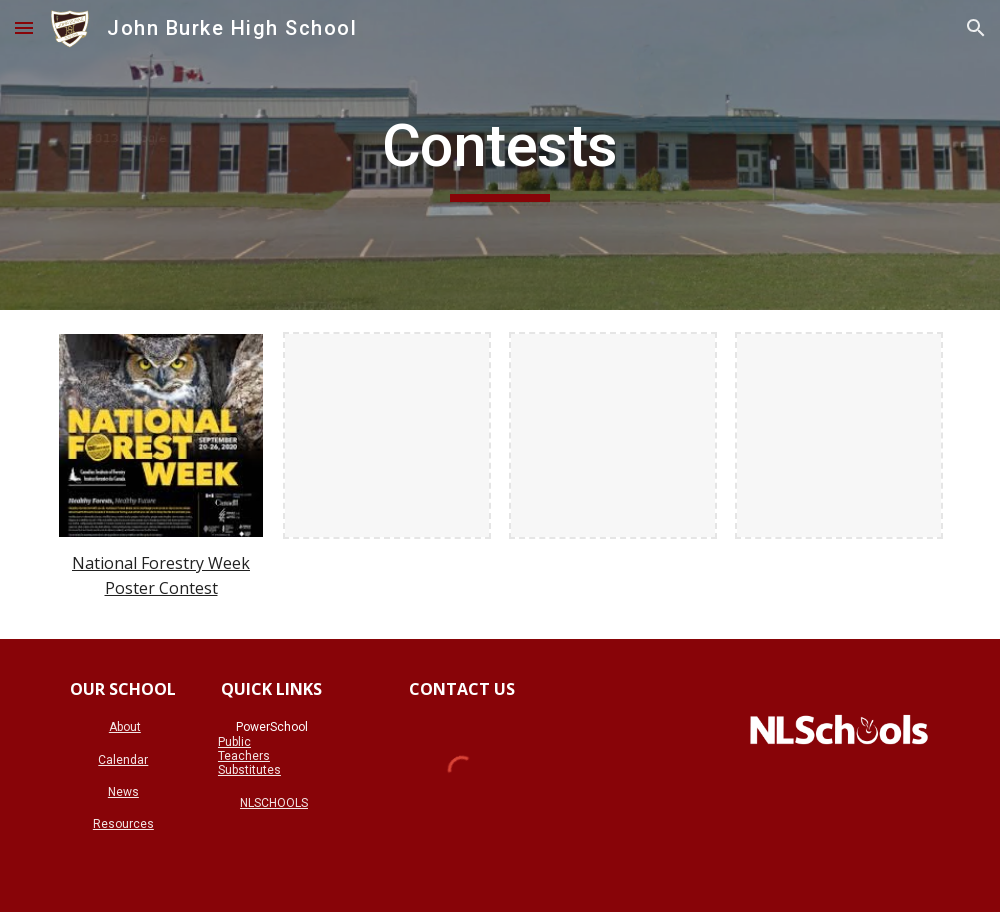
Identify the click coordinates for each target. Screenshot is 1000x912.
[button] (24, 27)
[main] (500, 155)
